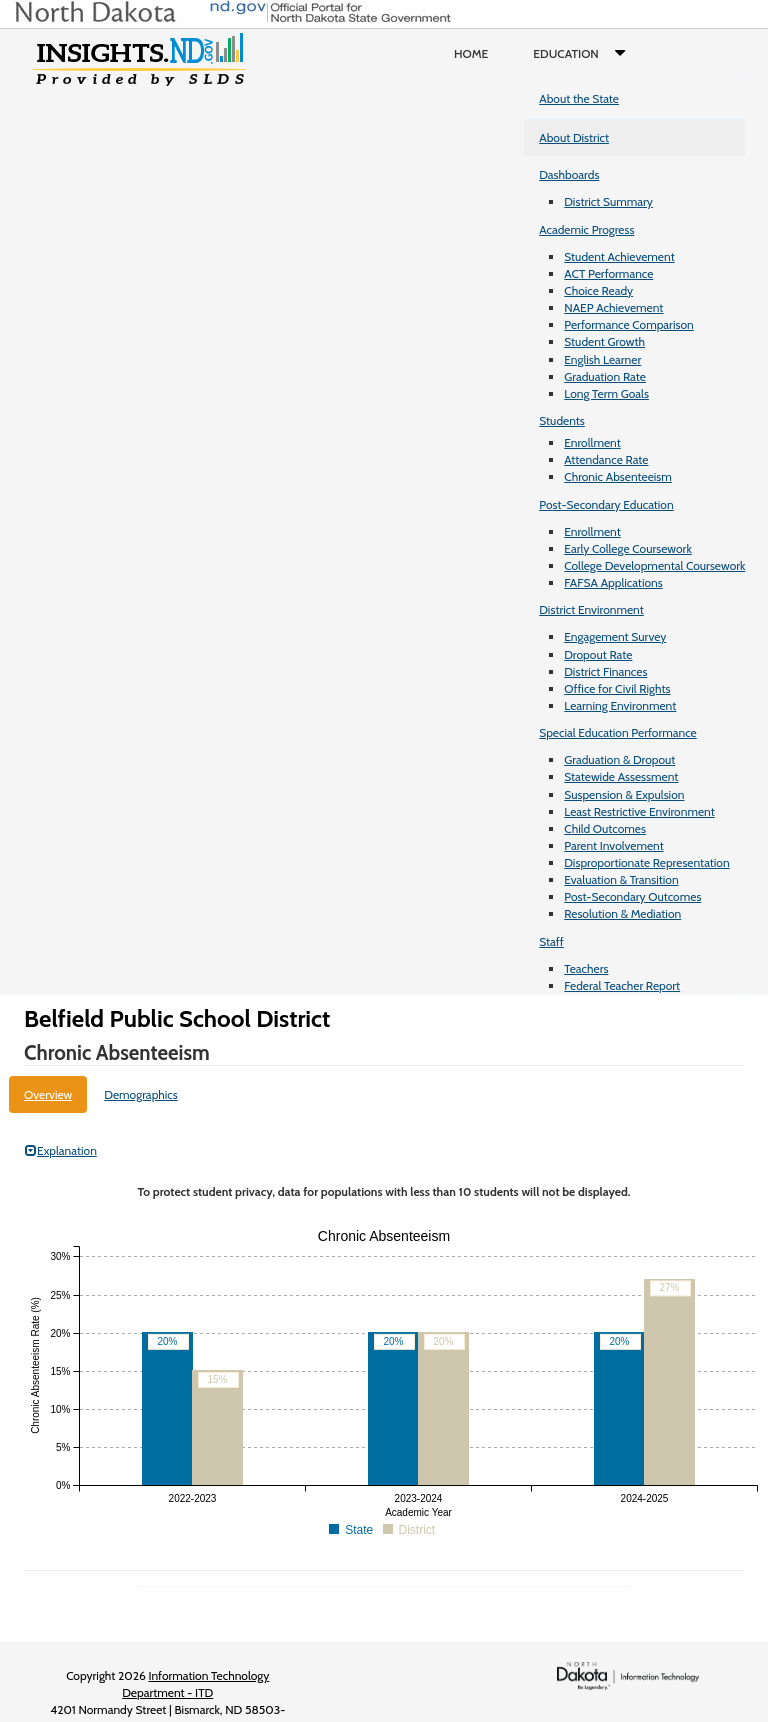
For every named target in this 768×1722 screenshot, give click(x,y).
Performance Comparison (629, 324)
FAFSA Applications (613, 582)
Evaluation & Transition (621, 879)
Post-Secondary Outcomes (632, 896)
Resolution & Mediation (622, 913)
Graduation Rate (605, 376)
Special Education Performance (618, 732)
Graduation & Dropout (619, 759)
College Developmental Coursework (654, 565)
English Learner (602, 359)
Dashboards (569, 174)
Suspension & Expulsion (624, 794)
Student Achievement (619, 256)
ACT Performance (608, 273)
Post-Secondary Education (606, 504)
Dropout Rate (598, 654)
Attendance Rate (606, 459)
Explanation (61, 1150)
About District (574, 137)
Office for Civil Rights (617, 688)
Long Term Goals (606, 393)
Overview (48, 1094)
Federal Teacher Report (622, 985)
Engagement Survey (615, 636)
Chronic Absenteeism (618, 476)
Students (562, 420)
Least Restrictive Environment (639, 811)
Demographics (141, 1094)
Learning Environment (620, 705)
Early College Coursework (628, 548)
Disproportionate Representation (646, 862)
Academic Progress (586, 229)
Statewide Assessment (621, 776)
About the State (579, 98)
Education (583, 54)
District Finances (605, 671)
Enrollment (592, 442)
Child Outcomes (605, 828)
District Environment (591, 609)
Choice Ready (598, 290)
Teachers (586, 968)
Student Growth (604, 341)
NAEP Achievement (613, 307)
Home (471, 53)
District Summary (608, 201)
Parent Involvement (614, 845)
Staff (551, 941)
